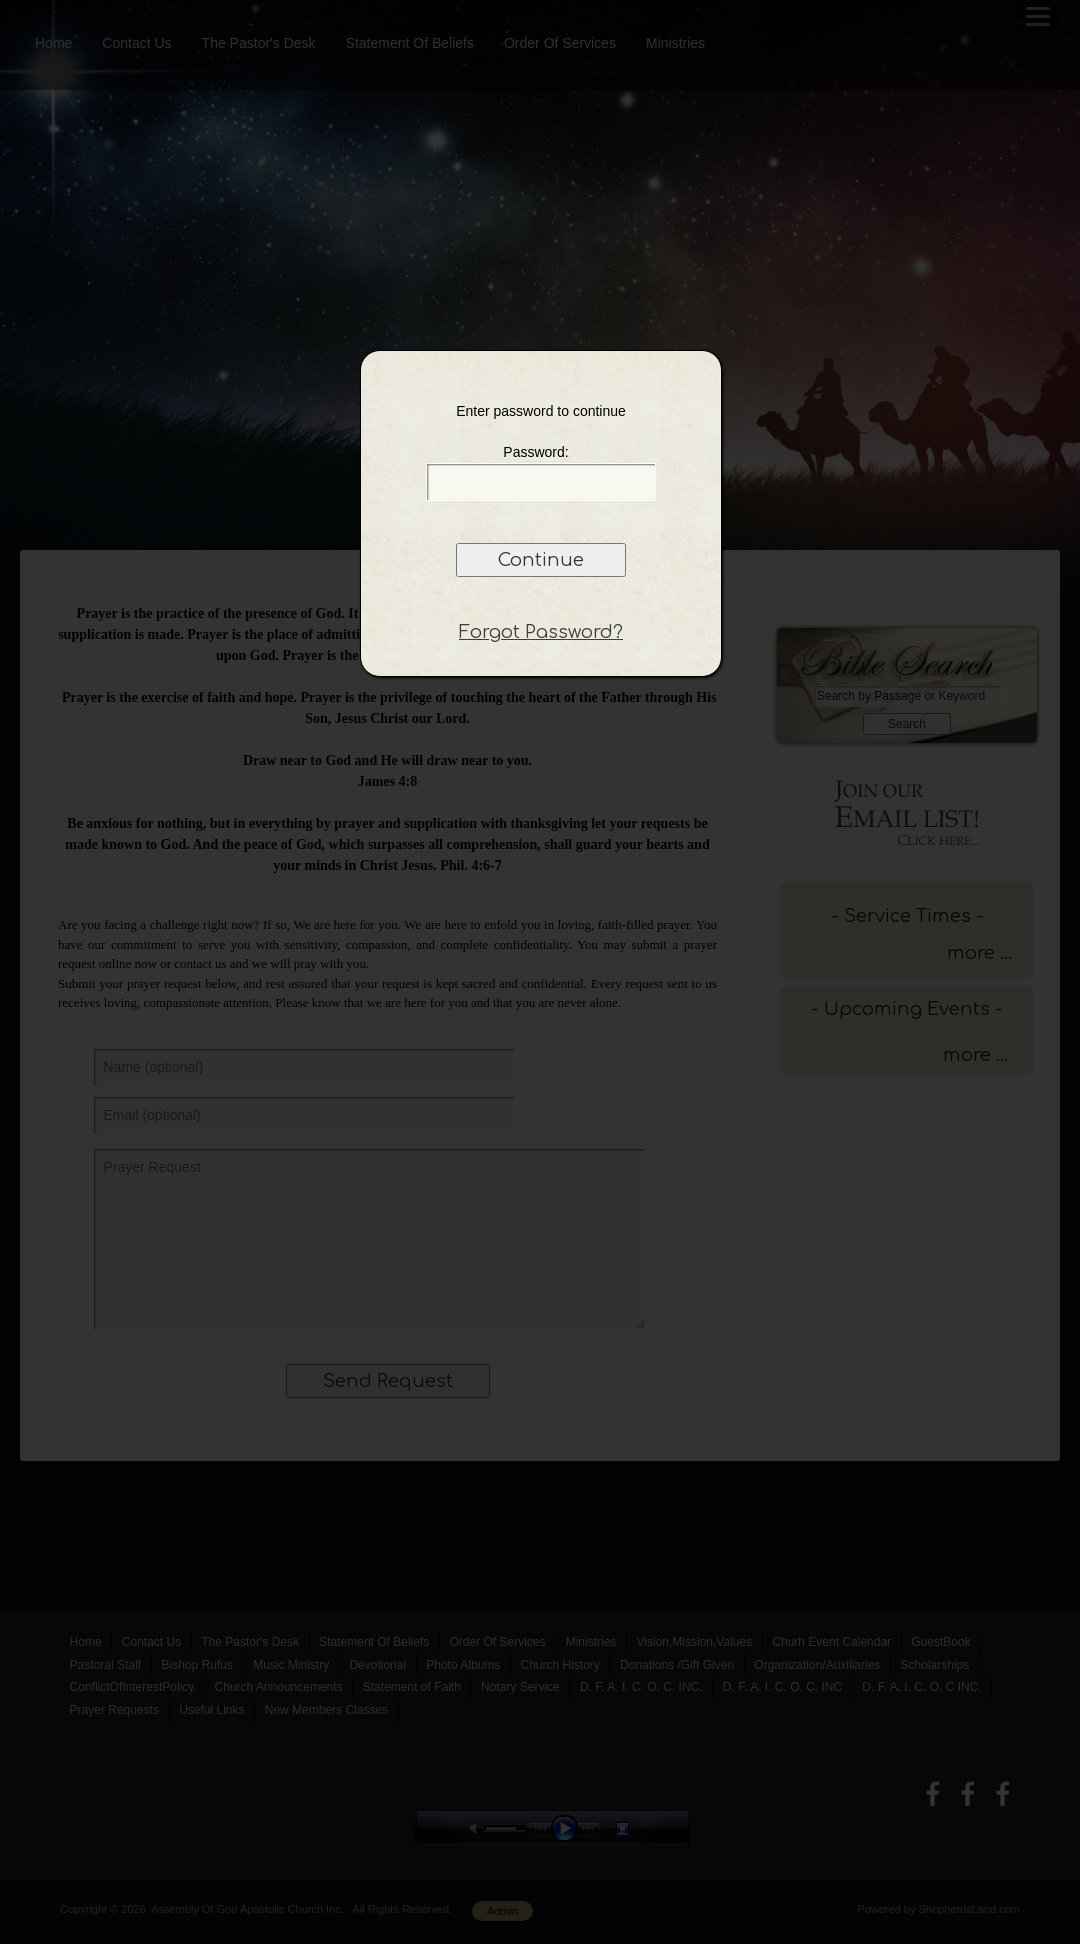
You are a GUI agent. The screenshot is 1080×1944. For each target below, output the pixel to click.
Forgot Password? (541, 632)
